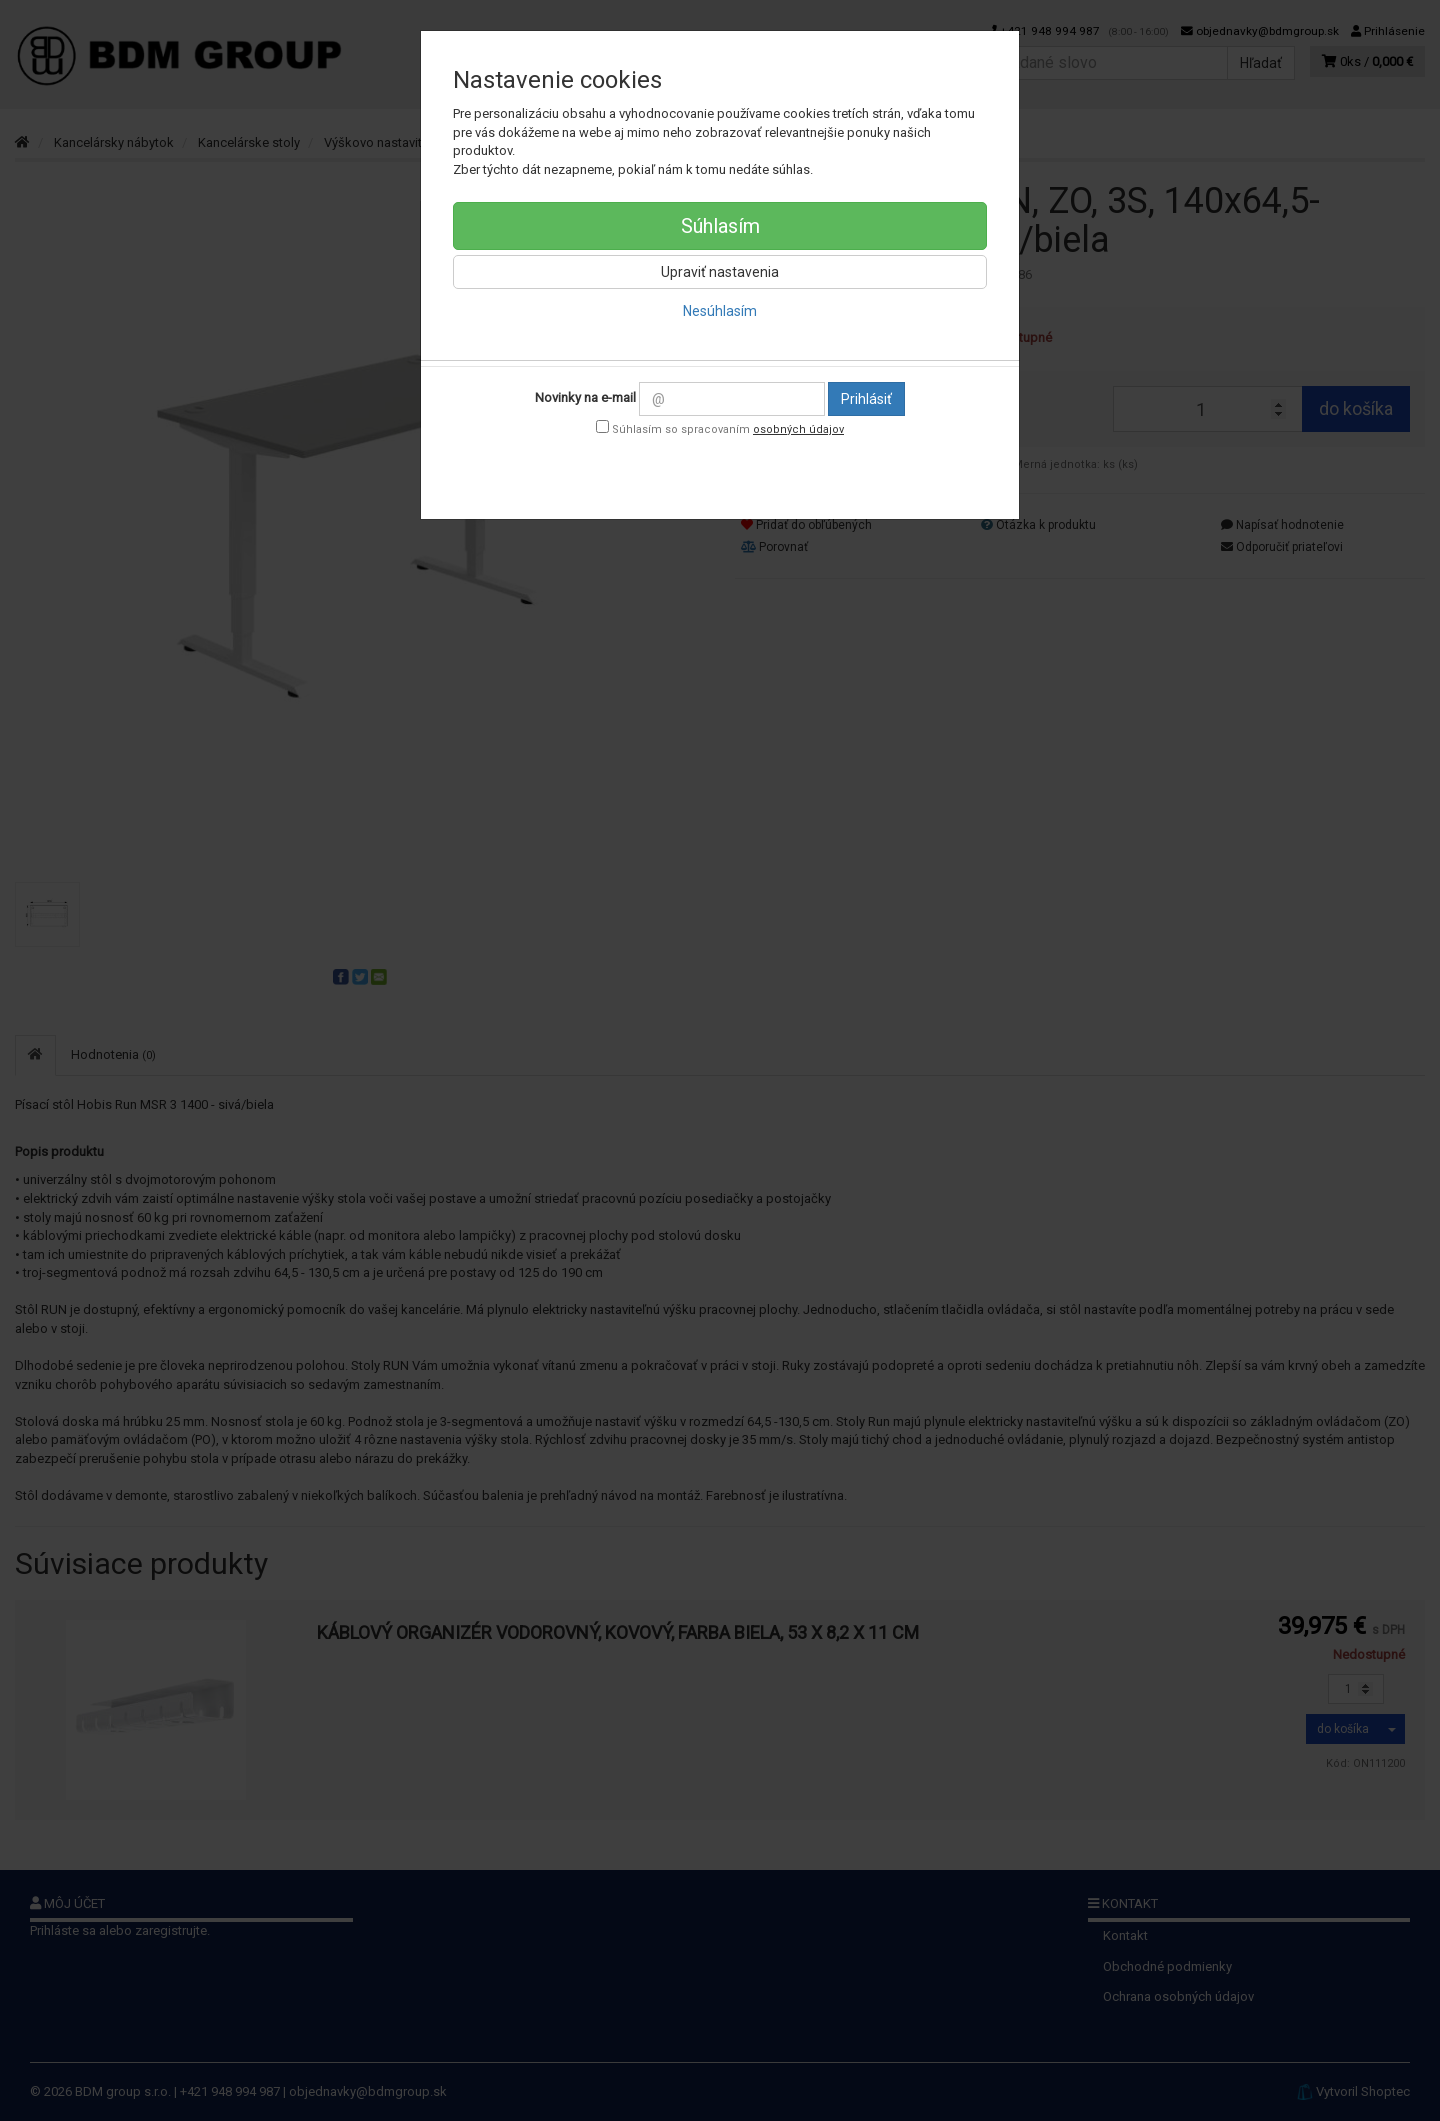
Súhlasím (720, 226)
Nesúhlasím (720, 311)
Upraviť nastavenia (720, 272)
